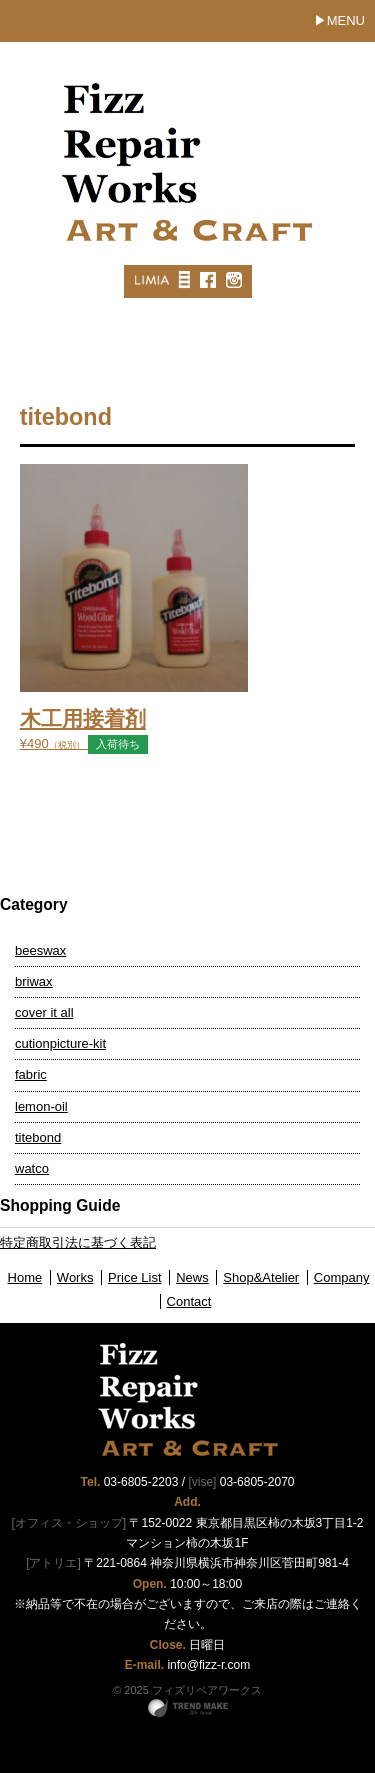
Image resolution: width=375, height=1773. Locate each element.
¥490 (188, 714)
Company (342, 1277)
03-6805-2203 (141, 1482)
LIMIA (151, 279)
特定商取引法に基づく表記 (78, 1242)
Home (25, 1277)
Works (75, 1277)
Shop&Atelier (261, 1277)
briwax (34, 981)
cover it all (44, 1012)
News (192, 1277)
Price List (134, 1277)
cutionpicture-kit (60, 1043)
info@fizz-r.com (208, 1665)
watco (32, 1168)
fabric (31, 1074)
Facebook (207, 279)
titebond (38, 1137)
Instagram (233, 279)
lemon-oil (41, 1106)
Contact (189, 1301)
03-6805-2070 (257, 1482)
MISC (183, 279)
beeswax (40, 950)
